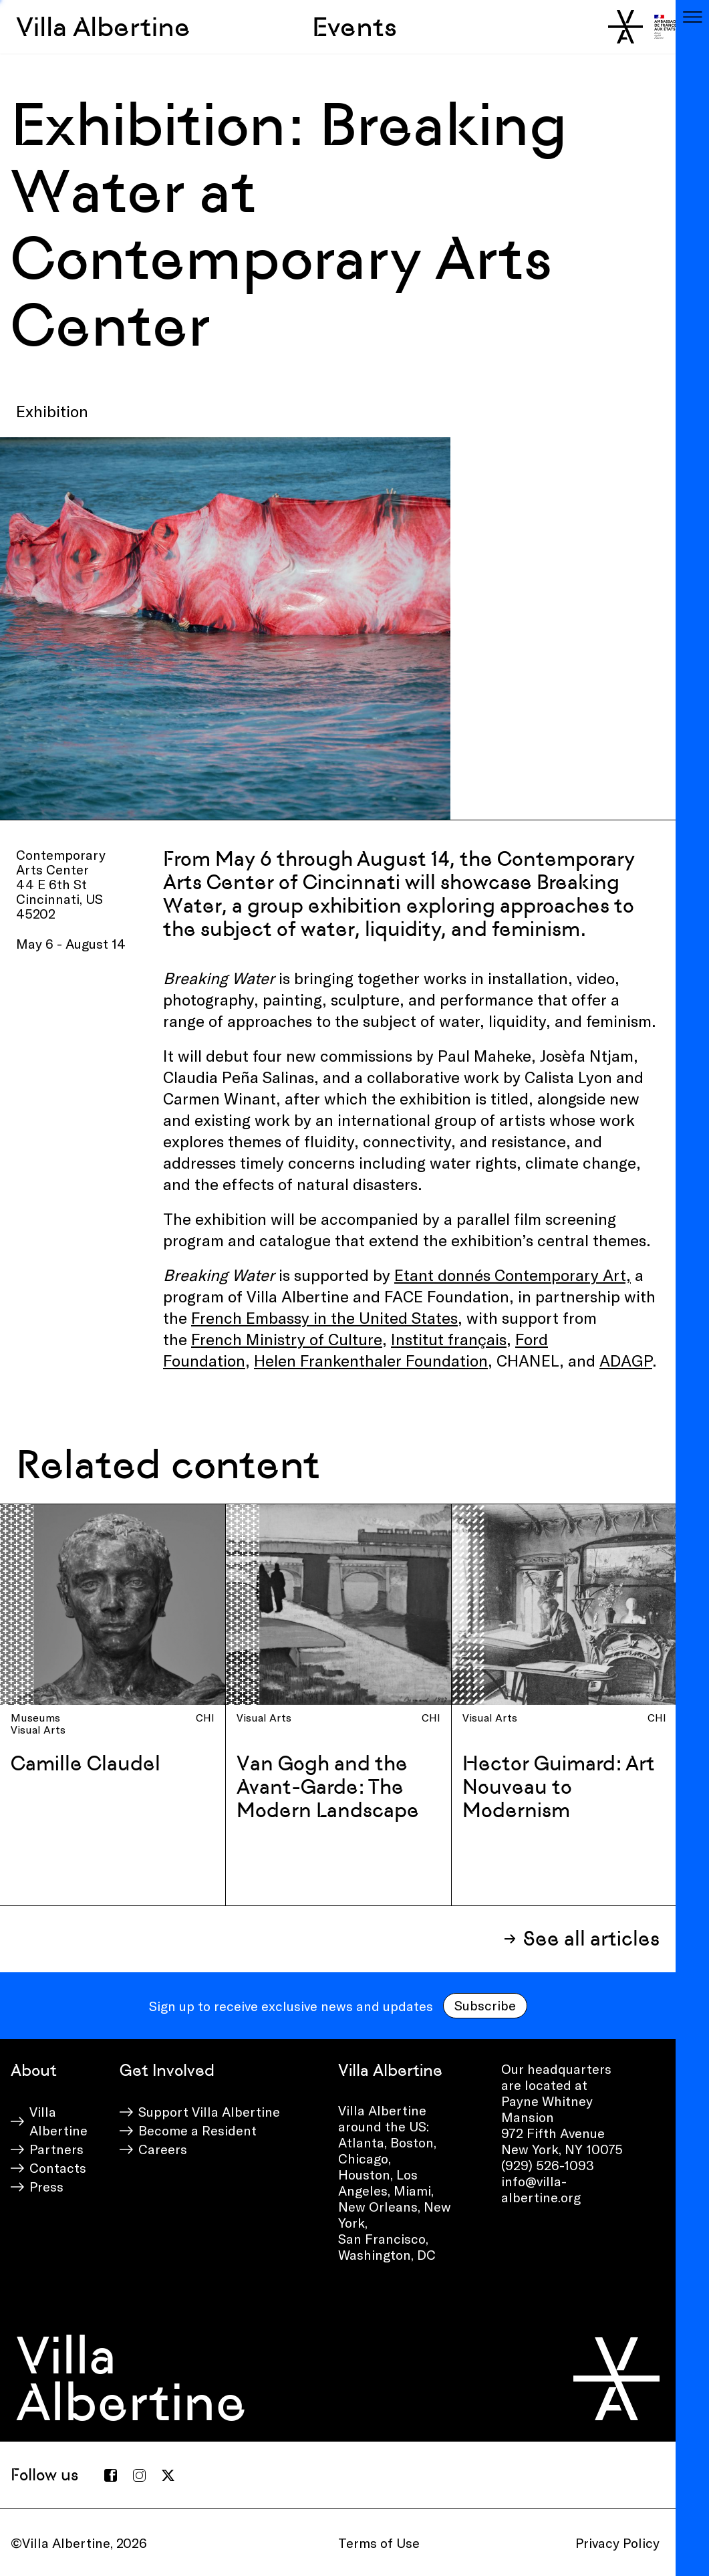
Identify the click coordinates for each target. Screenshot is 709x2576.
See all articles (591, 1938)
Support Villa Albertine (209, 2111)
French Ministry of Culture (286, 1339)
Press (46, 2186)
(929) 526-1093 (547, 2165)
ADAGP (625, 1360)
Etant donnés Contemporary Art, (512, 1274)
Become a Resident (197, 2130)
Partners (56, 2149)
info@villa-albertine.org (541, 2189)
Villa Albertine (103, 27)
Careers (162, 2149)
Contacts (57, 2167)
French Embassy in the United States (324, 1317)
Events (354, 27)
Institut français (449, 1339)
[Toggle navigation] (692, 16)
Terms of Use (379, 2543)
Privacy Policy (617, 2543)
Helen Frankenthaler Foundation (371, 1360)
